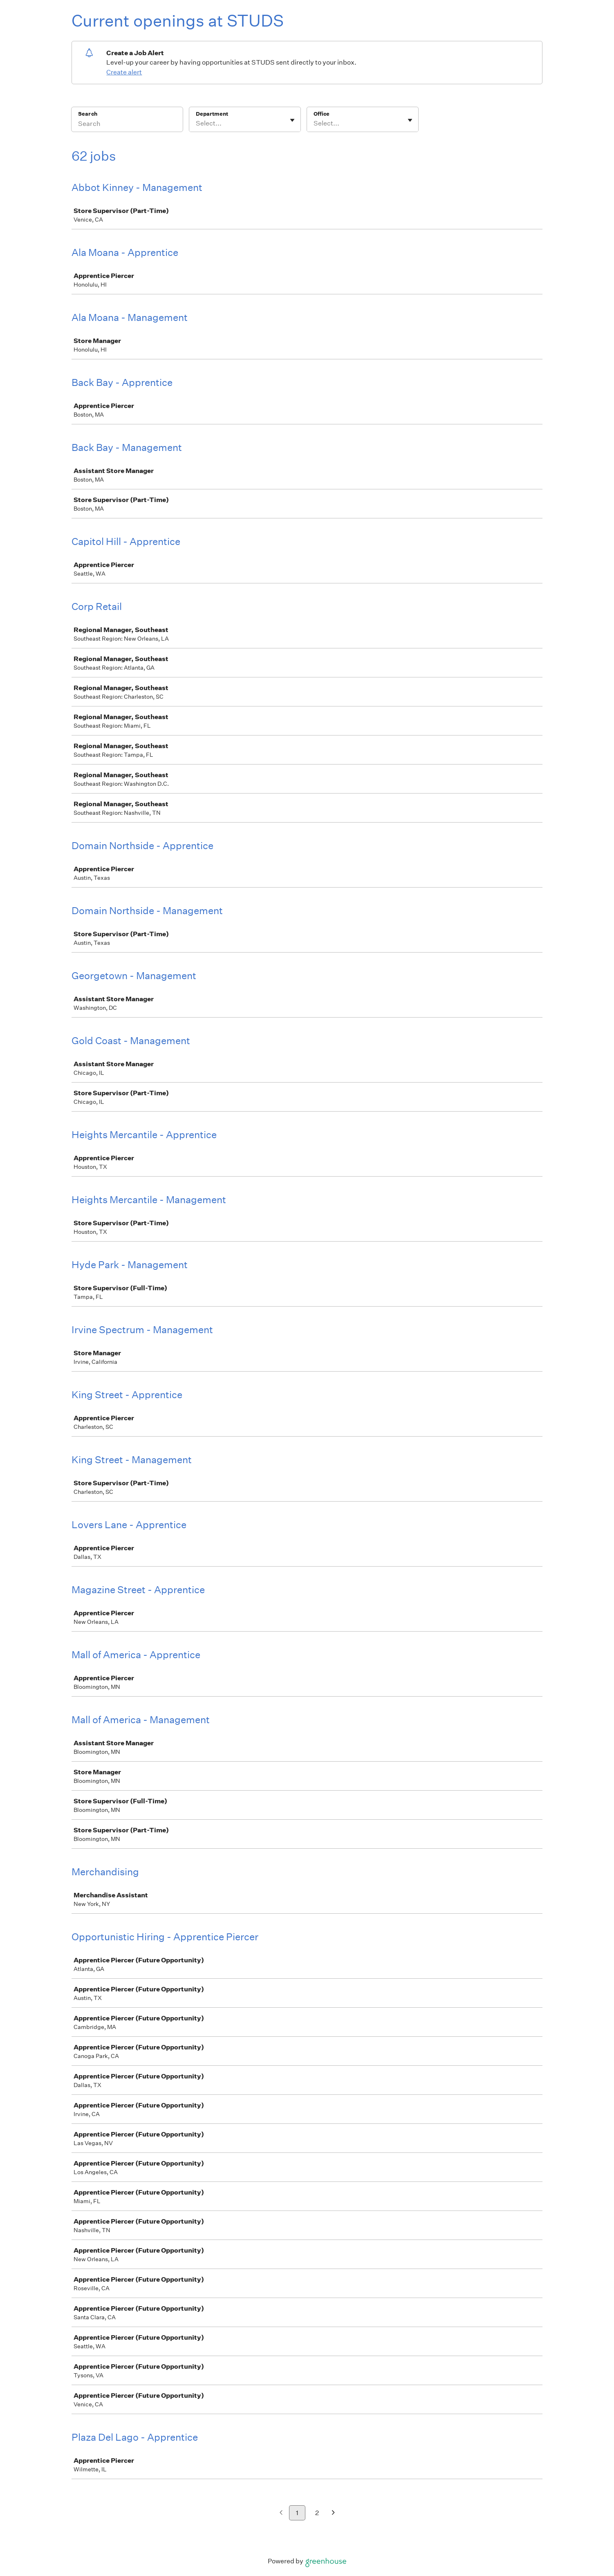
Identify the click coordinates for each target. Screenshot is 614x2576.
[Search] (127, 125)
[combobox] (196, 123)
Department (212, 113)
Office (321, 113)
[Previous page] (281, 2513)
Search (87, 113)
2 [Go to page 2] (317, 2513)
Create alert (124, 72)
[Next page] (333, 2513)
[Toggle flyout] (292, 120)
